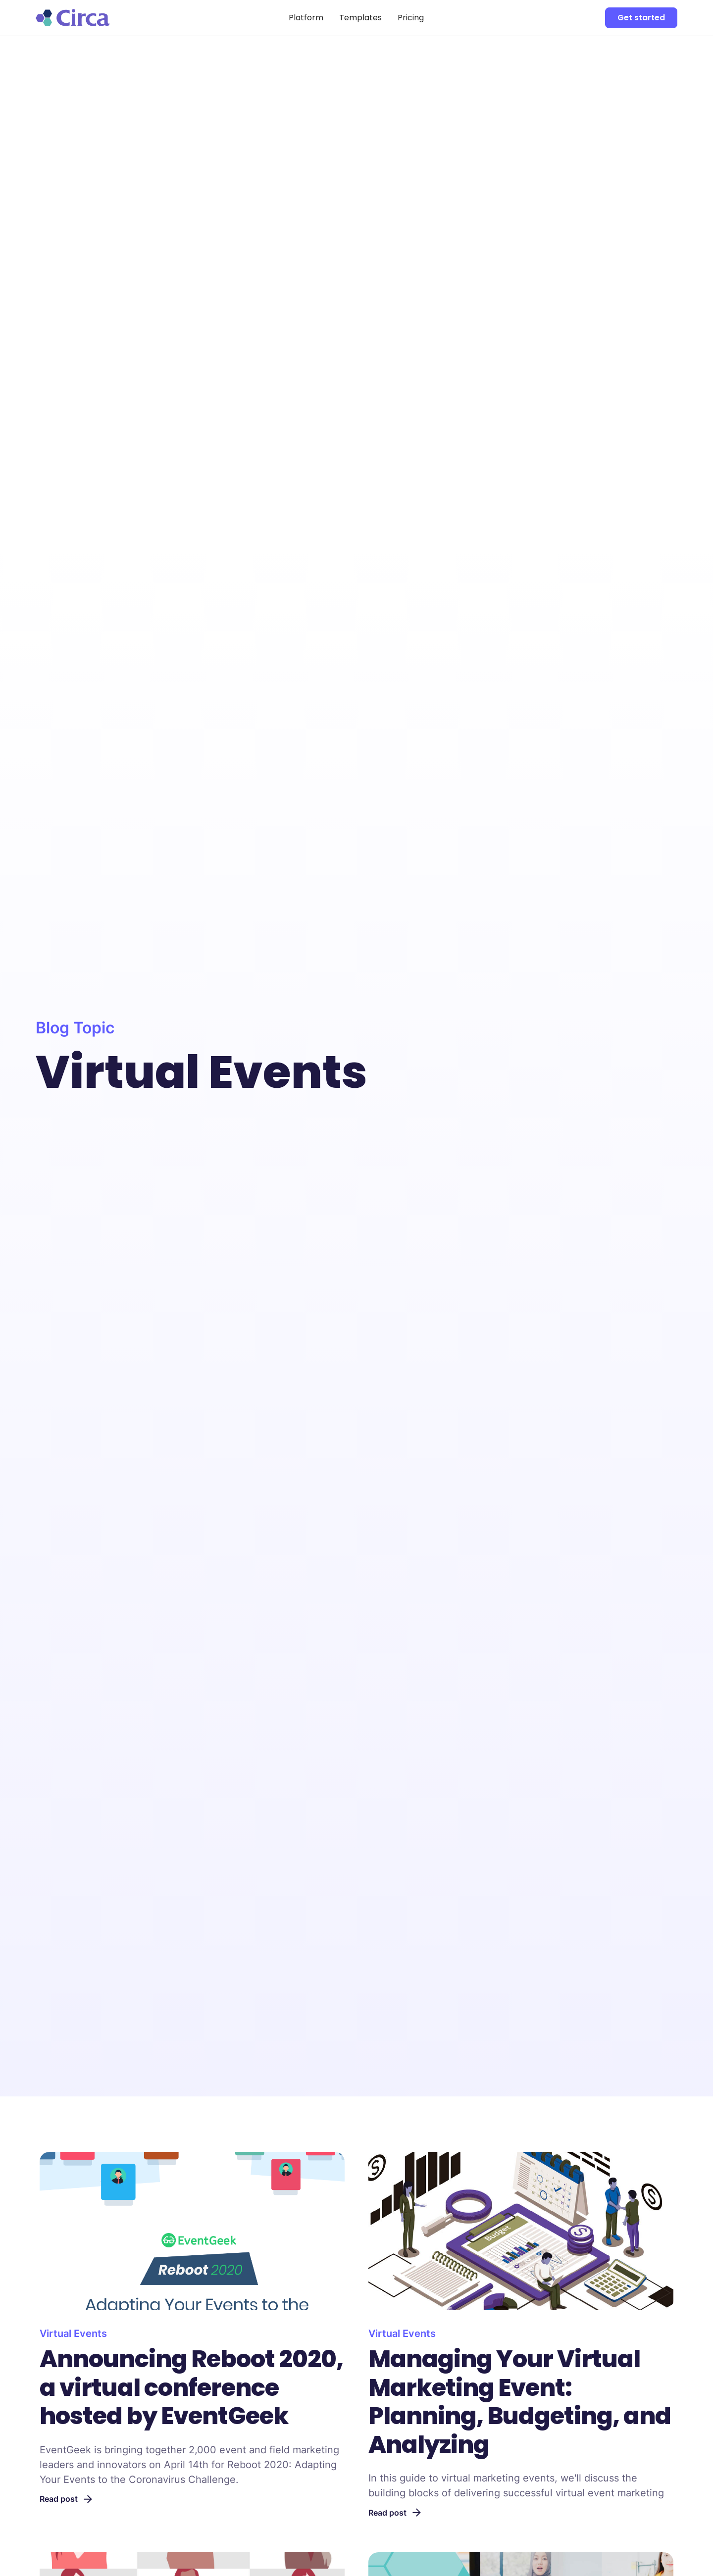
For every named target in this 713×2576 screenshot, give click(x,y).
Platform (306, 17)
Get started (641, 17)
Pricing (411, 17)
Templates (360, 17)
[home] (103, 17)
